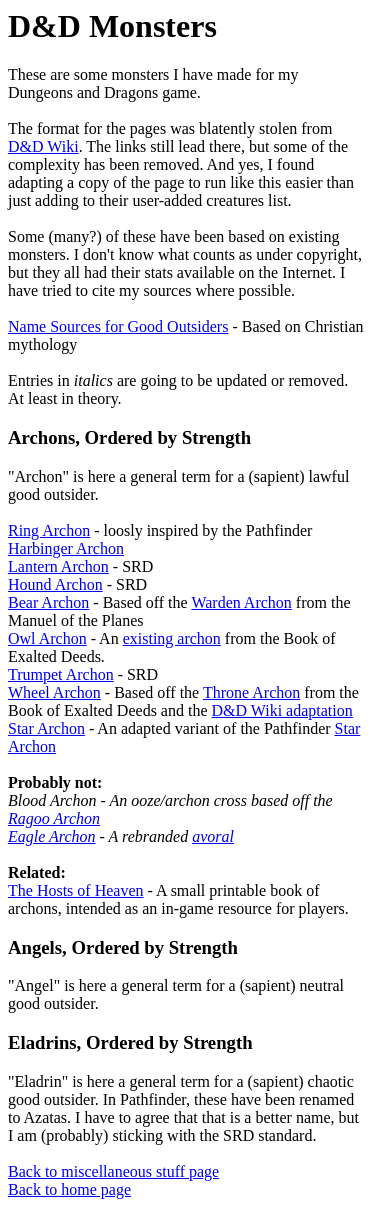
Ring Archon (49, 530)
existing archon (172, 638)
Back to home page (69, 1189)
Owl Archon (47, 638)
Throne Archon (251, 692)
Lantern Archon (58, 566)
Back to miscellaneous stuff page (113, 1171)
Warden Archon (241, 602)
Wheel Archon (54, 692)
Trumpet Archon (61, 674)
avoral (213, 836)
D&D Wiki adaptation (282, 710)
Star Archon (46, 728)
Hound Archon (55, 584)
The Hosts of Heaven (76, 890)
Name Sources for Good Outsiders (118, 326)
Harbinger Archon (66, 548)
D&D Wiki (43, 146)
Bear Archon (48, 602)
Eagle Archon (52, 836)
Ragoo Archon (54, 818)
